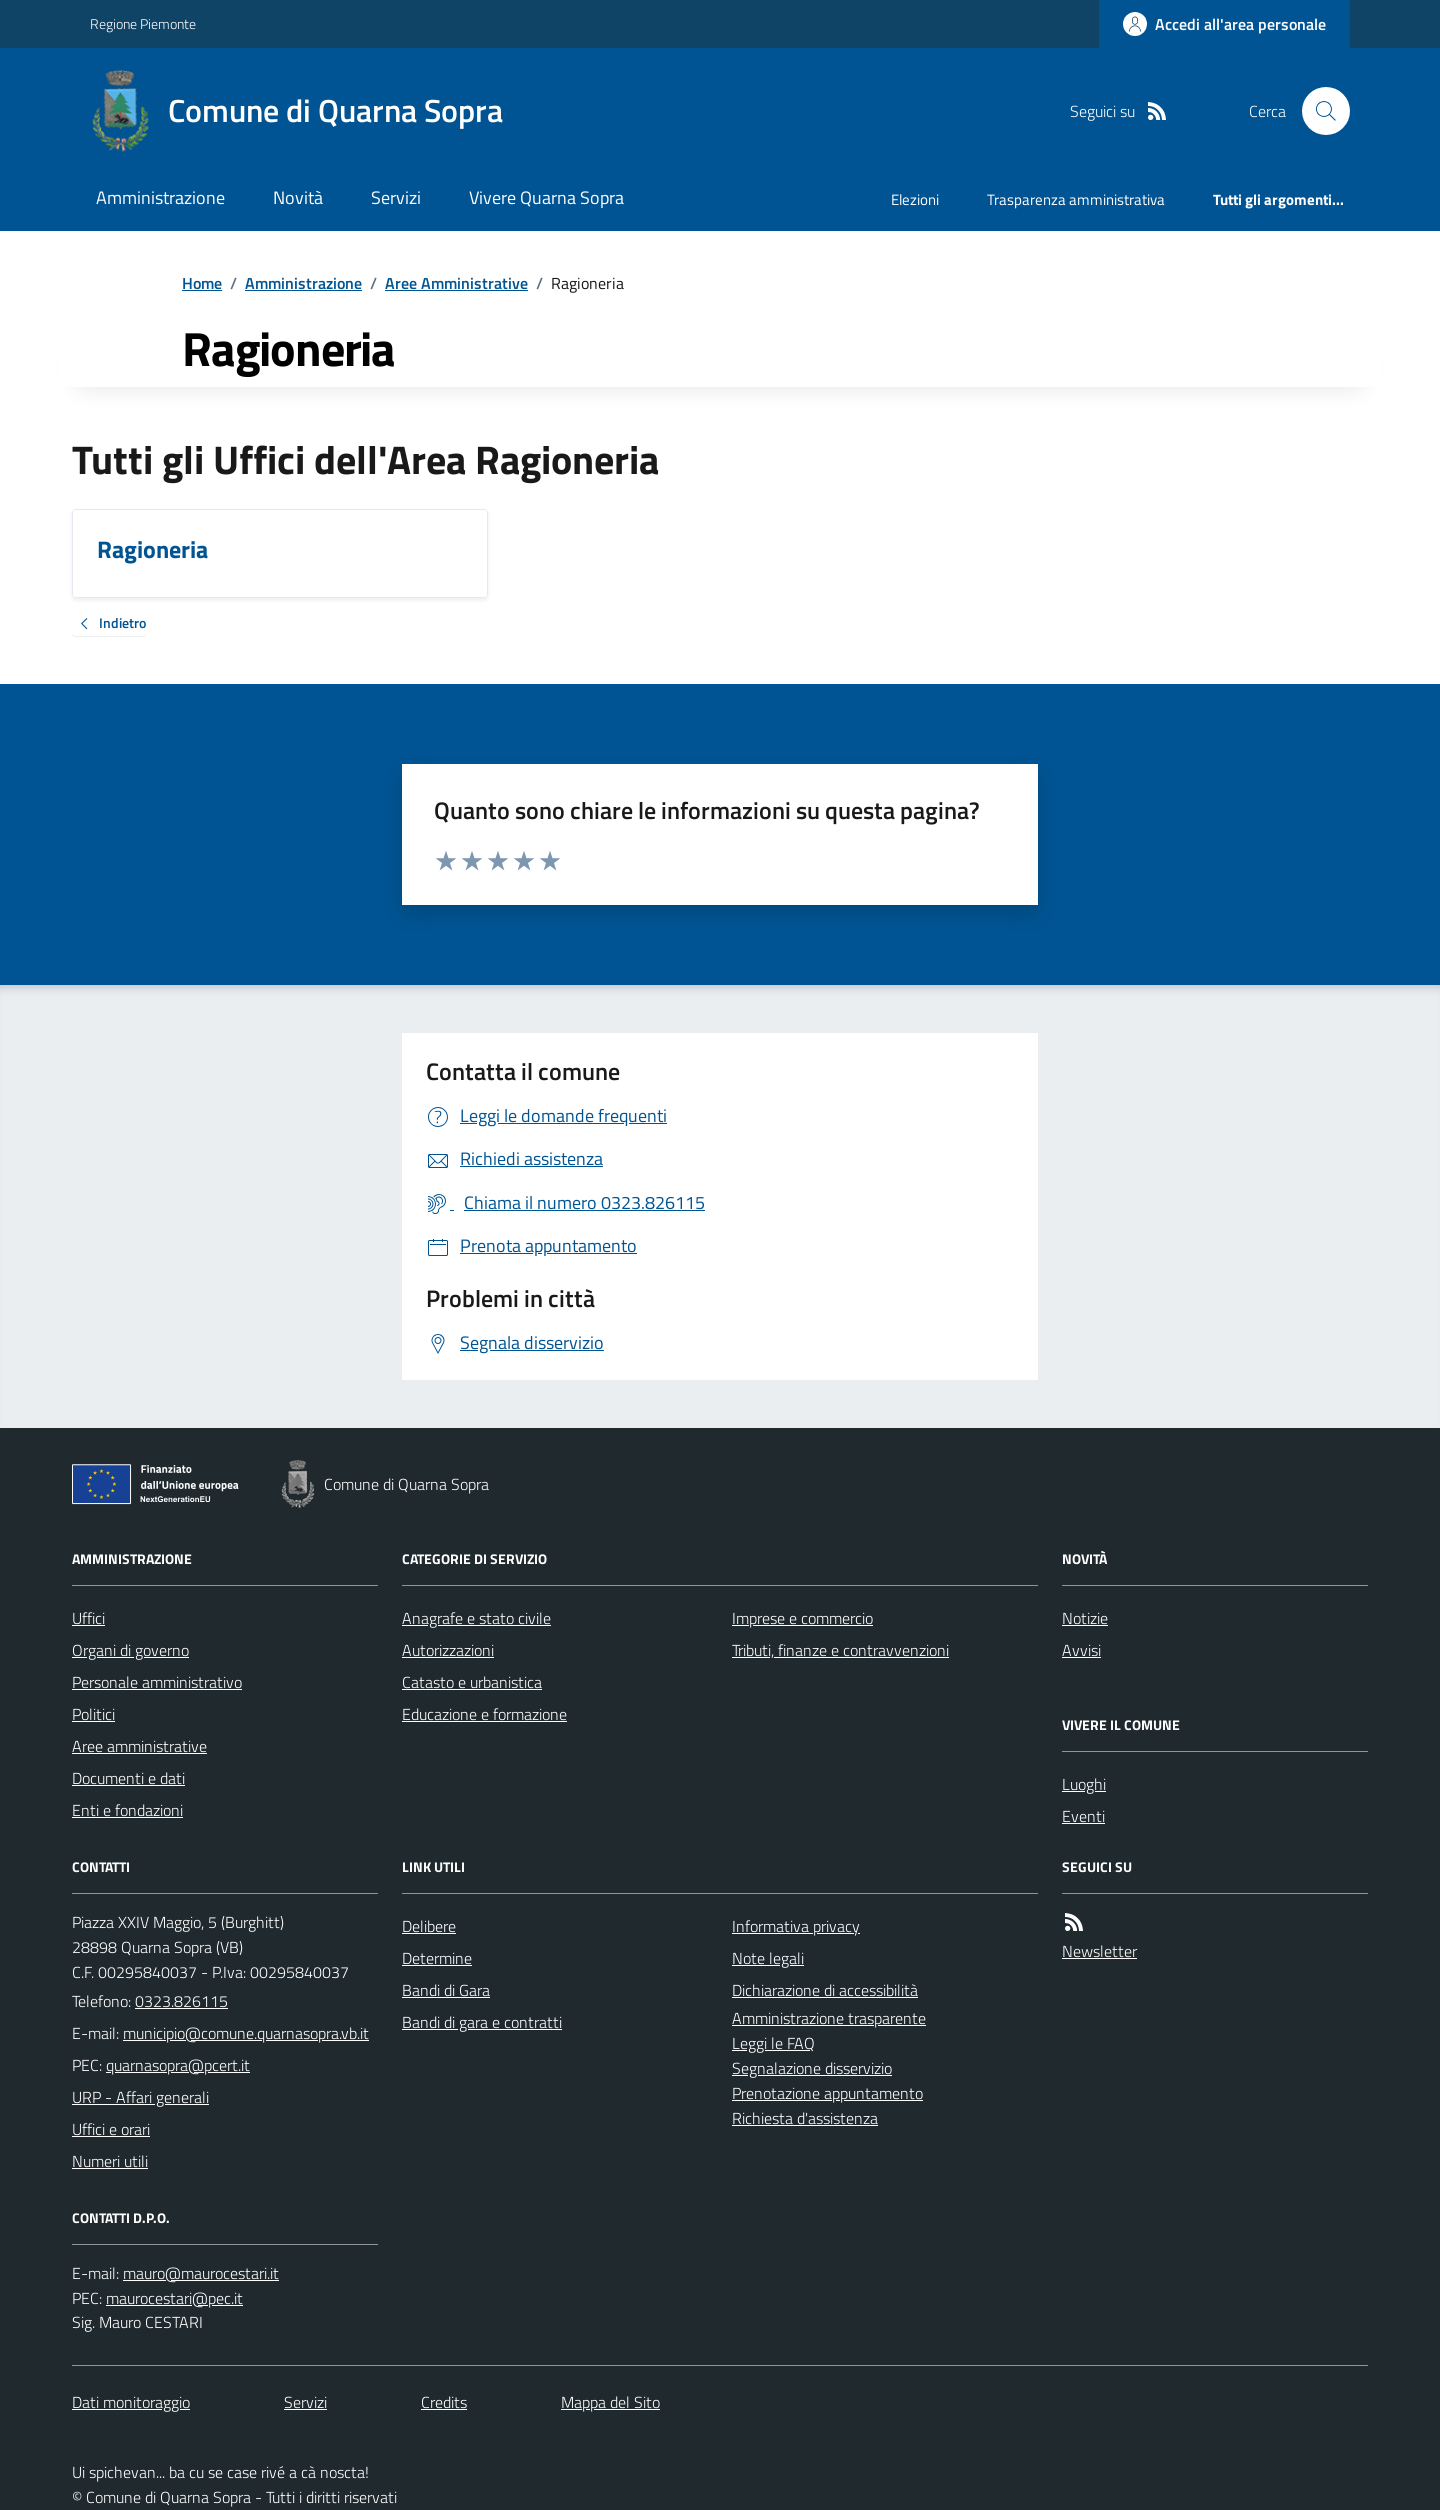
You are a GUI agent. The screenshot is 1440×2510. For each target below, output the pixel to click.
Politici (93, 1714)
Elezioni (915, 199)
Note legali (768, 1958)
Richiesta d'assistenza (805, 2118)
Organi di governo (130, 1650)
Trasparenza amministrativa (1076, 199)
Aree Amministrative (456, 283)
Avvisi (1081, 1650)
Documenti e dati (128, 1778)
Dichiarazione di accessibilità (825, 1990)
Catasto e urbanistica (472, 1682)
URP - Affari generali (140, 2097)
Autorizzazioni (448, 1650)
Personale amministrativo (157, 1682)
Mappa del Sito (610, 2402)
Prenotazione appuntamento (827, 2093)
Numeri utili (110, 2161)
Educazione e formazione (484, 1714)
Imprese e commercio (802, 1618)
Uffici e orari (111, 2129)
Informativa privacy (796, 1926)
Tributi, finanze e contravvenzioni (840, 1650)
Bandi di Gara (446, 1990)
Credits (444, 2402)
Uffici (88, 1618)
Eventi (1083, 1816)
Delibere (429, 1926)
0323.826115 (181, 2001)
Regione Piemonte (143, 23)
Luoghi (1084, 1784)
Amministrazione (160, 197)
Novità (298, 197)
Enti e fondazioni (127, 1810)
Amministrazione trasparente (829, 2018)
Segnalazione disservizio (812, 2068)
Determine (437, 1958)
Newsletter (1099, 1951)
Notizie (1085, 1618)
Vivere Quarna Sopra (546, 197)
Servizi (396, 197)
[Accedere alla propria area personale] (1224, 24)
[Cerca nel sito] (1318, 111)
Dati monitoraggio (131, 2402)
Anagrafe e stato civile (476, 1618)
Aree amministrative (139, 1746)
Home (202, 283)
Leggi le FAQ (773, 2043)
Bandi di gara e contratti (482, 2022)
